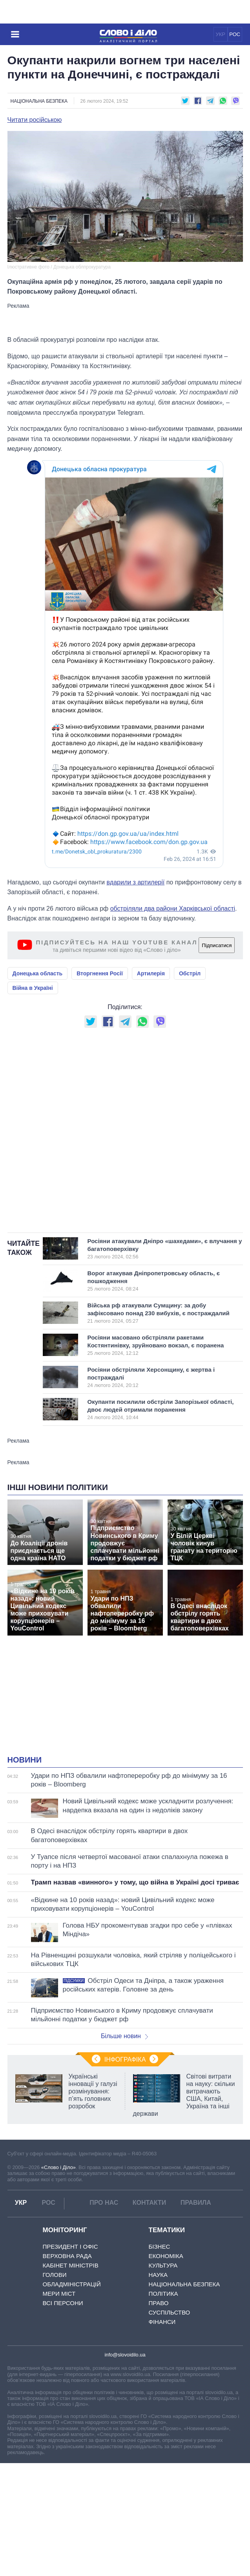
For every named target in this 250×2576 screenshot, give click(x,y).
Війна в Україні (33, 988)
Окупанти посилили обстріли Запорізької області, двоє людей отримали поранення (161, 1409)
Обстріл (190, 973)
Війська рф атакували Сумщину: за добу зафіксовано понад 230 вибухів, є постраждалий (159, 1313)
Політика (163, 2293)
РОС (234, 34)
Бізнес (159, 2246)
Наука (158, 2274)
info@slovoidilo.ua (124, 2355)
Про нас (103, 2202)
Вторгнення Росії (100, 973)
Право (159, 2303)
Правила (196, 2202)
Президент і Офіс (70, 2246)
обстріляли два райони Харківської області (172, 908)
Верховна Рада (67, 2256)
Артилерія (151, 973)
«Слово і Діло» (58, 2167)
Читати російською (34, 120)
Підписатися (217, 945)
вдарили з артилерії (135, 882)
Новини (24, 1759)
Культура (163, 2265)
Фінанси (162, 2321)
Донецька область (38, 973)
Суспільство (169, 2312)
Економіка (166, 2256)
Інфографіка (125, 2059)
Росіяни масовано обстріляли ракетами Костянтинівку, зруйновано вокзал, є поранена (158, 1345)
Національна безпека (39, 101)
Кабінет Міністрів (71, 2265)
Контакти (149, 2202)
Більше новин (124, 2036)
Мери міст (59, 2293)
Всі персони (63, 2303)
